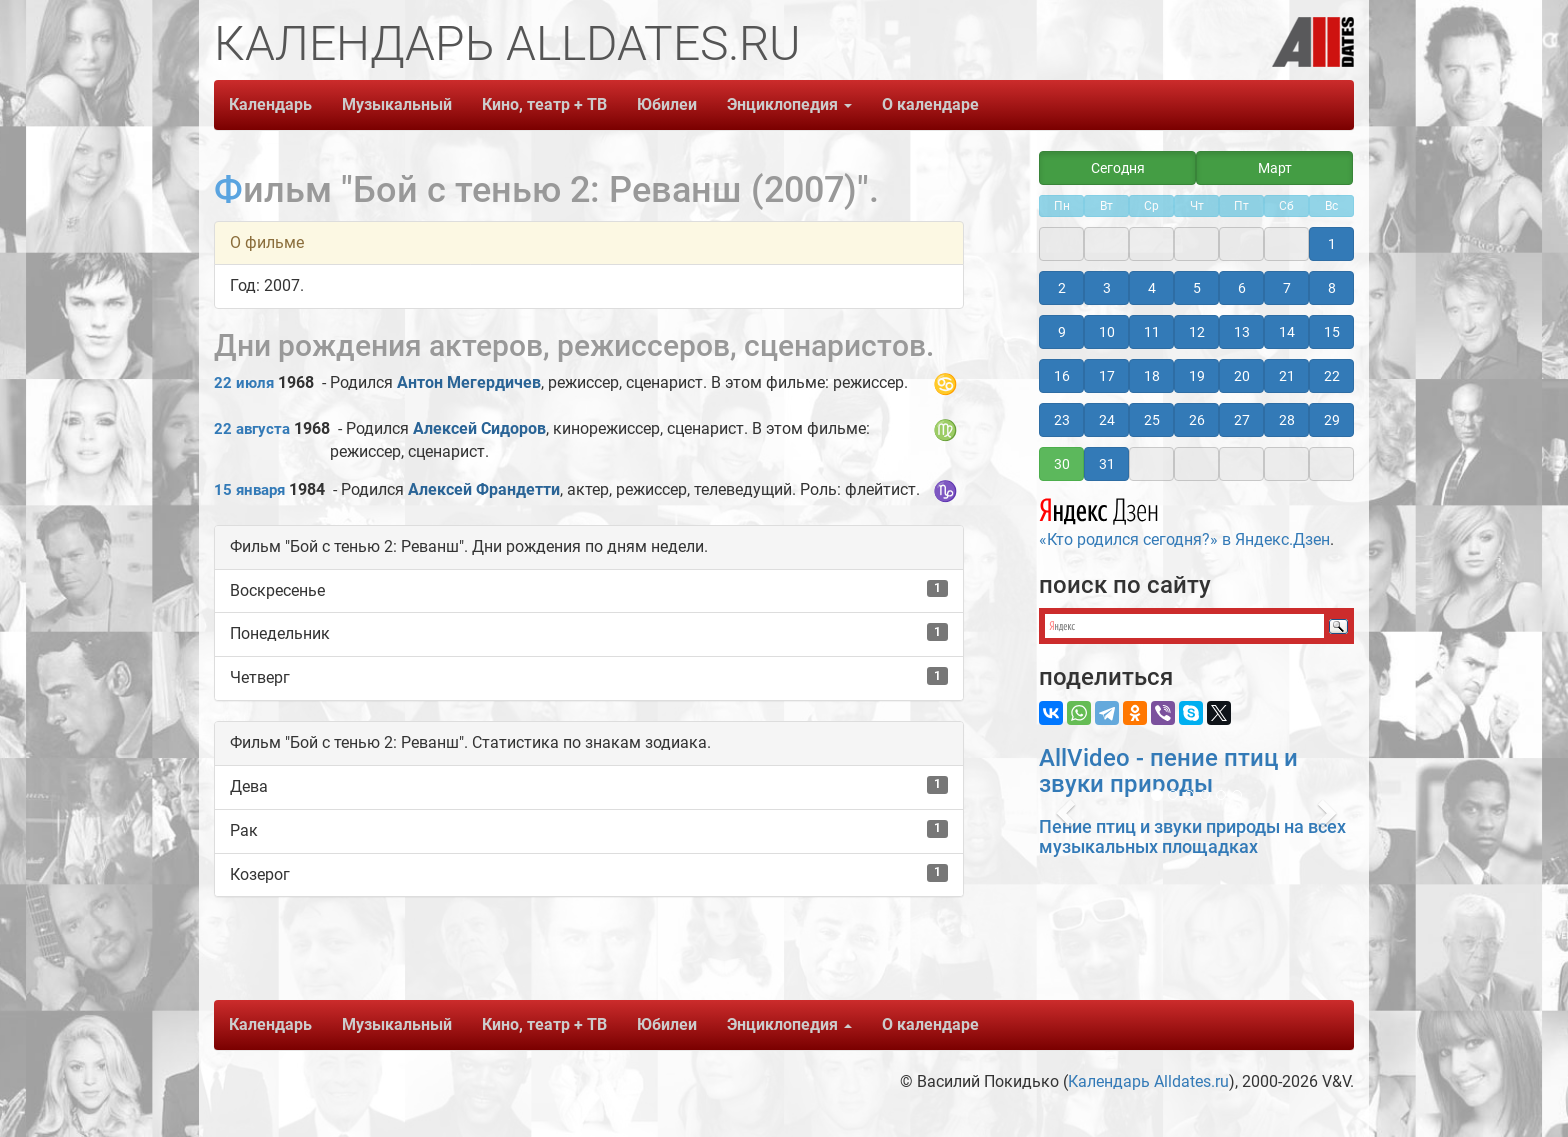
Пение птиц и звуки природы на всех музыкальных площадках (1192, 836)
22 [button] (1332, 376)
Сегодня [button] (1118, 168)
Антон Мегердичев (469, 382)
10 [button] (1107, 332)
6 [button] (1242, 288)
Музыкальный (397, 104)
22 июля (244, 383)
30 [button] (1062, 464)
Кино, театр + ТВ (544, 104)
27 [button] (1242, 420)
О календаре (930, 104)
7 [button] (1287, 288)
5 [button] (1197, 288)
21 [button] (1287, 376)
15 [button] (1332, 332)
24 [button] (1107, 420)
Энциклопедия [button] (789, 104)
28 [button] (1287, 420)
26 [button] (1197, 420)
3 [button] (1107, 288)
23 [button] (1062, 420)
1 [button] (1332, 244)
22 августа (252, 429)
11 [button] (1152, 332)
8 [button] (1332, 288)
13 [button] (1242, 332)
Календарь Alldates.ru (1148, 1081)
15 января (249, 490)
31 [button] (1107, 464)
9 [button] (1062, 332)
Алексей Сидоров (479, 428)
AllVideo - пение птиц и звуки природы (1168, 771)
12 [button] (1197, 332)
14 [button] (1287, 332)
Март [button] (1275, 168)
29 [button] (1332, 420)
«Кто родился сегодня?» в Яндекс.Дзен (1184, 520)
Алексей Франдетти (484, 489)
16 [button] (1062, 376)
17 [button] (1107, 376)
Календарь (270, 104)
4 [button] (1152, 288)
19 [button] (1197, 376)
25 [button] (1152, 420)
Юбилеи (667, 104)
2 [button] (1062, 288)
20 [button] (1242, 376)
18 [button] (1152, 376)
